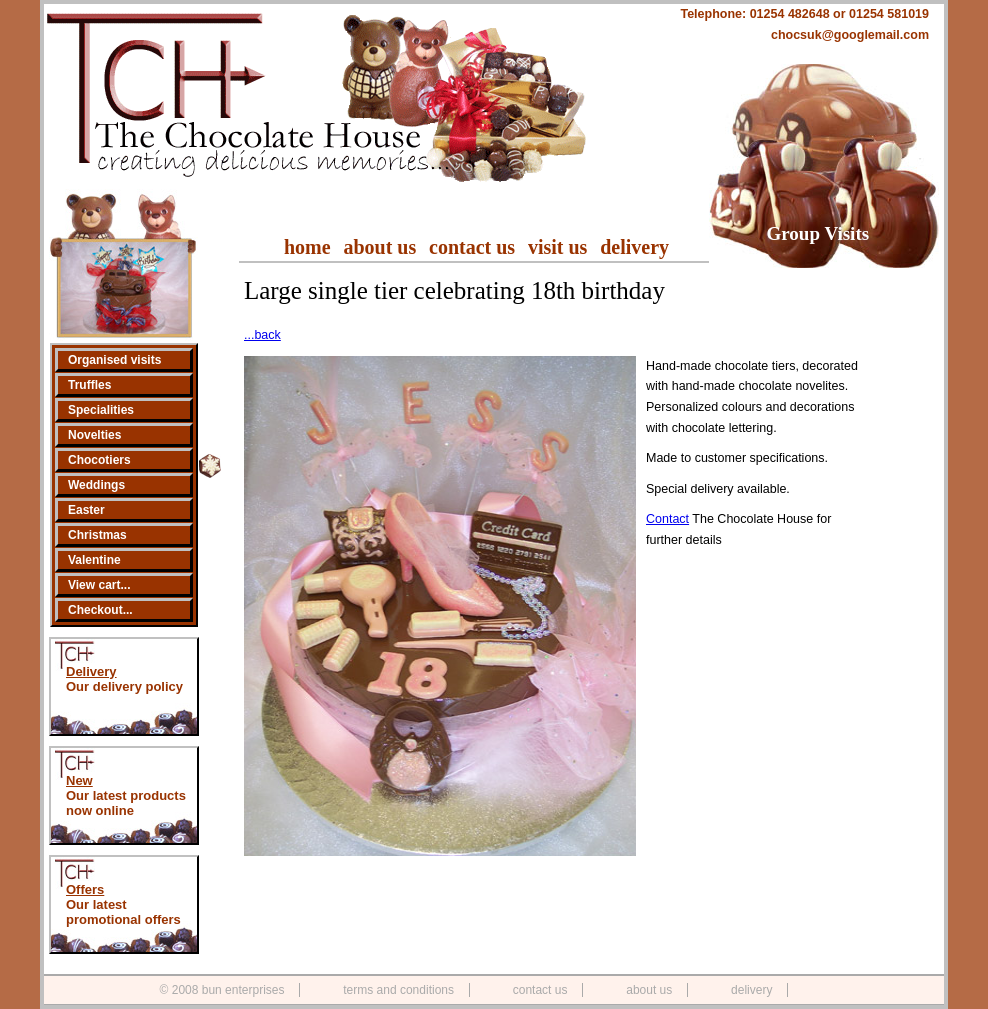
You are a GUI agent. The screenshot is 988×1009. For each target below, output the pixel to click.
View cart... (99, 585)
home (307, 247)
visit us (557, 247)
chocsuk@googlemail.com (850, 35)
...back (262, 335)
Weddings (96, 485)
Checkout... (100, 610)
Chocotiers (99, 460)
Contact (667, 519)
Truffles (89, 385)
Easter (86, 510)
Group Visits (818, 233)
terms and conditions (398, 990)
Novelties (94, 435)
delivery (634, 247)
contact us (472, 247)
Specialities (101, 410)
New (79, 780)
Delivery (91, 671)
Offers (85, 889)
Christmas (97, 535)
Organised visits (114, 360)
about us (379, 247)
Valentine (94, 560)
